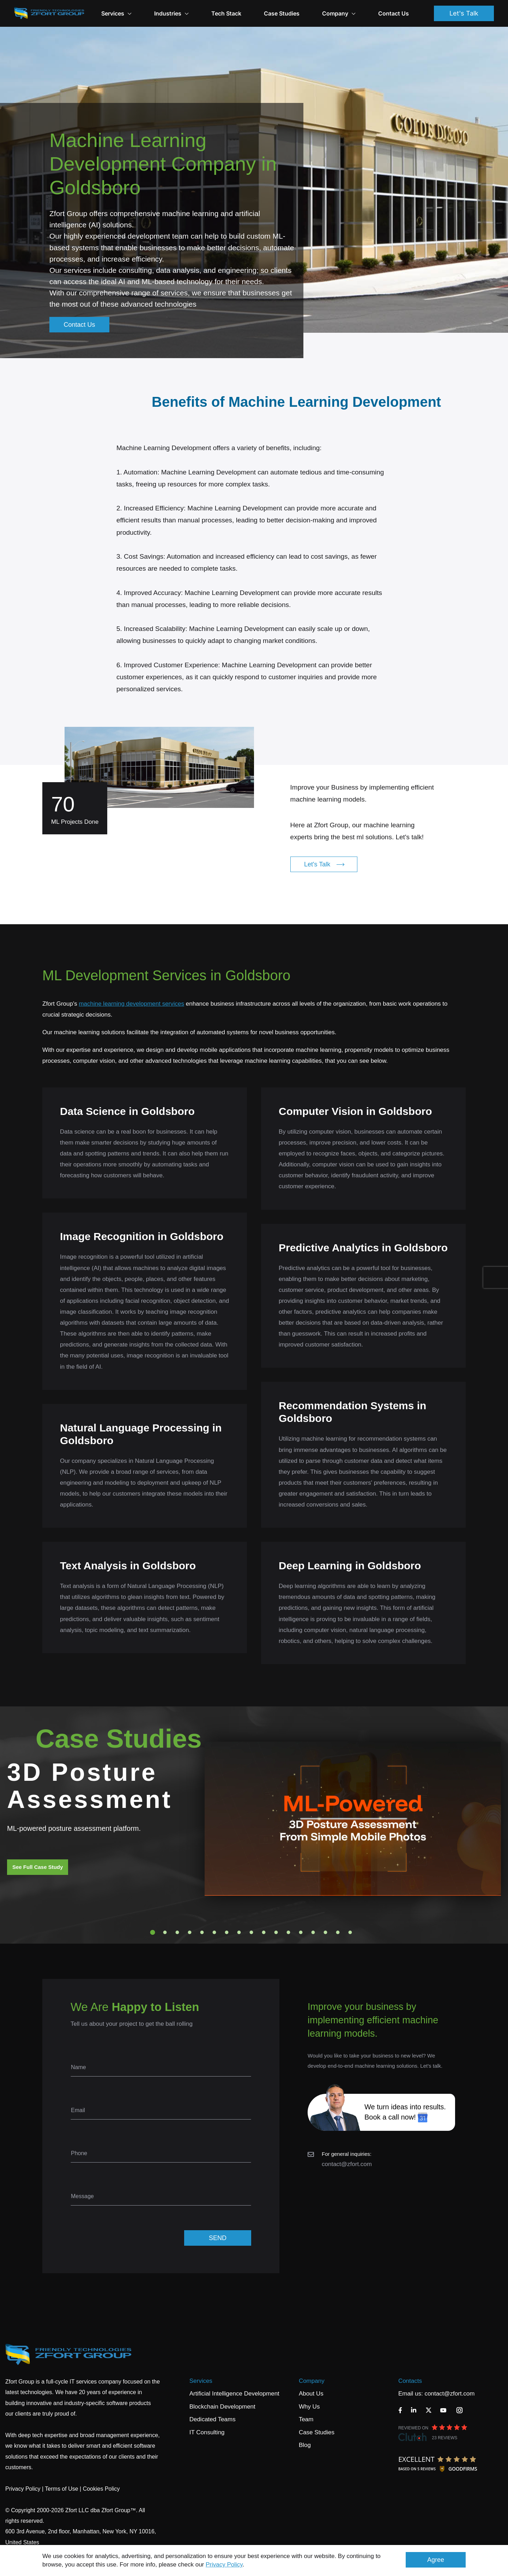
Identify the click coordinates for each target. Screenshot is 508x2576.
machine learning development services (131, 1003)
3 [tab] (177, 1932)
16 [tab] (338, 1932)
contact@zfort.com (347, 2164)
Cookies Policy (101, 2489)
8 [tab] (239, 1932)
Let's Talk (463, 13)
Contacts (410, 2381)
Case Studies (282, 13)
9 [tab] (251, 1932)
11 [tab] (276, 1932)
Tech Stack (226, 13)
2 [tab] (165, 1932)
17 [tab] (350, 1932)
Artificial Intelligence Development (234, 2393)
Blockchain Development (222, 2406)
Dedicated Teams (212, 2419)
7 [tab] (227, 1932)
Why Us (309, 2406)
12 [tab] (288, 1932)
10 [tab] (264, 1932)
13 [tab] (301, 1932)
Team (306, 2419)
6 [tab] (214, 1932)
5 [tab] (202, 1932)
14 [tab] (313, 1932)
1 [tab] (153, 1932)
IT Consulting (207, 2432)
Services (200, 2381)
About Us (311, 2393)
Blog (305, 2445)
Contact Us (393, 13)
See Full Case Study (37, 1867)
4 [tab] (190, 1932)
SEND (217, 2237)
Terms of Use (61, 2489)
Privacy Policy (224, 2564)
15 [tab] (325, 1932)
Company (339, 13)
